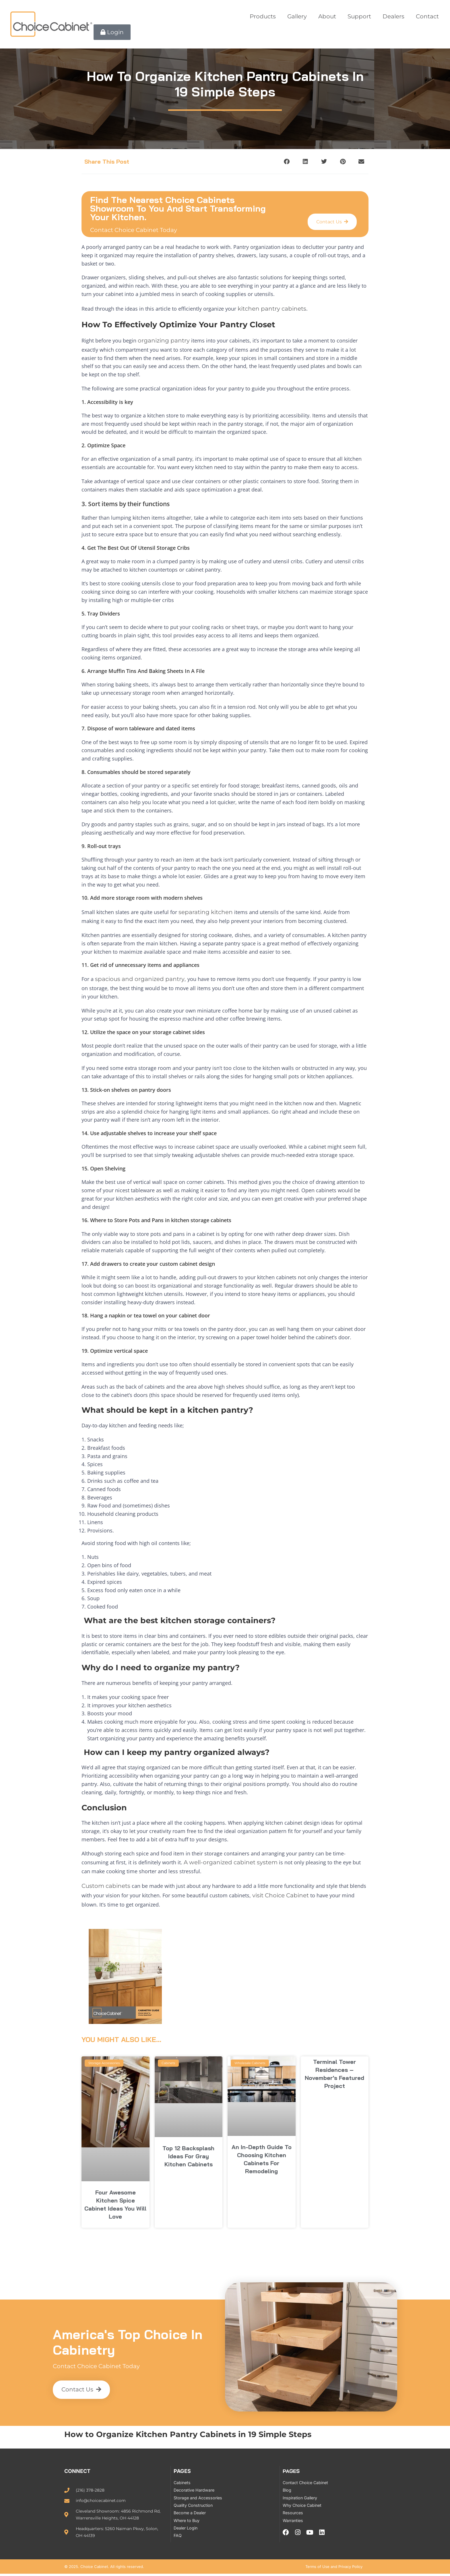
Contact (427, 16)
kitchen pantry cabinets (272, 308)
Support (359, 16)
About (327, 16)
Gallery (297, 16)
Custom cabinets (106, 1880)
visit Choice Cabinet (280, 1889)
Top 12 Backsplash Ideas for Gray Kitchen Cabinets (188, 2149)
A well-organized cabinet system (231, 1857)
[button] (286, 161)
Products (263, 16)
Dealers (393, 16)
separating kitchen (206, 909)
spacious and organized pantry (140, 975)
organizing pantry (164, 339)
